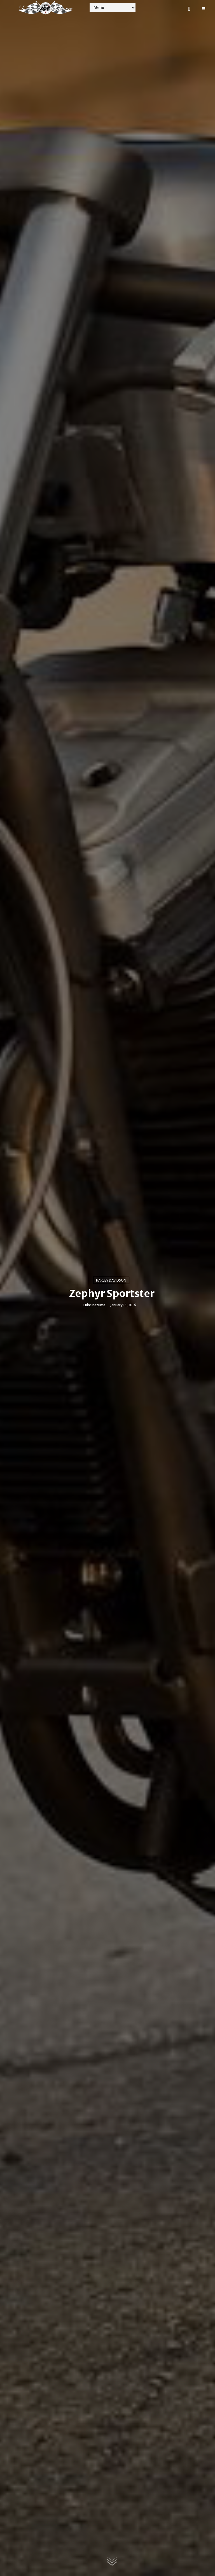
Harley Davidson (111, 1280)
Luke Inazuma (94, 1305)
